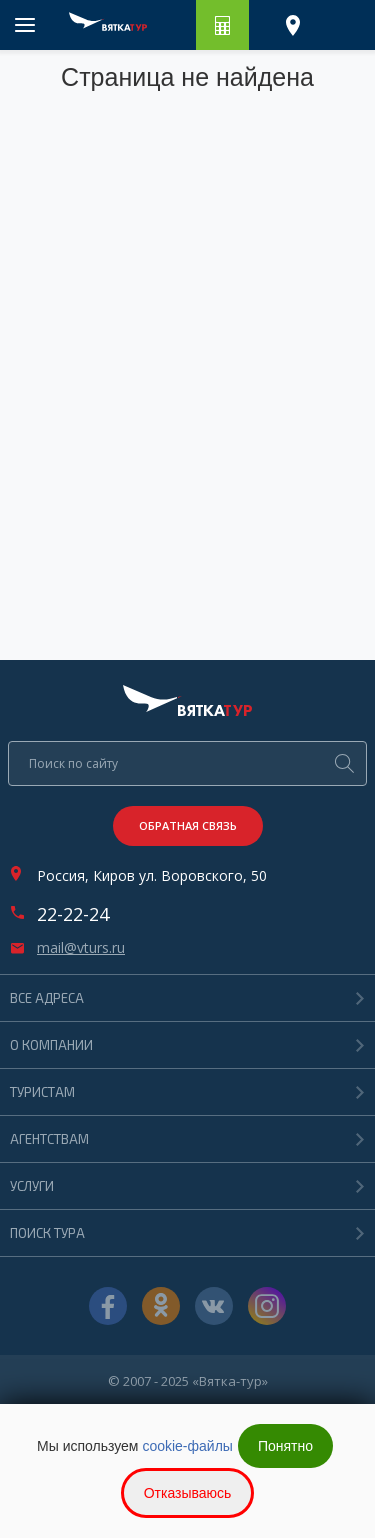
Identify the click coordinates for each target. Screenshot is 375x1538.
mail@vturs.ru (81, 948)
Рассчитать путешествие (222, 25)
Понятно (285, 1446)
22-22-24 (73, 914)
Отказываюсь (188, 1493)
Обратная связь (188, 825)
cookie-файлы (187, 1446)
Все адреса (47, 998)
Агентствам (49, 1139)
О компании (51, 1045)
